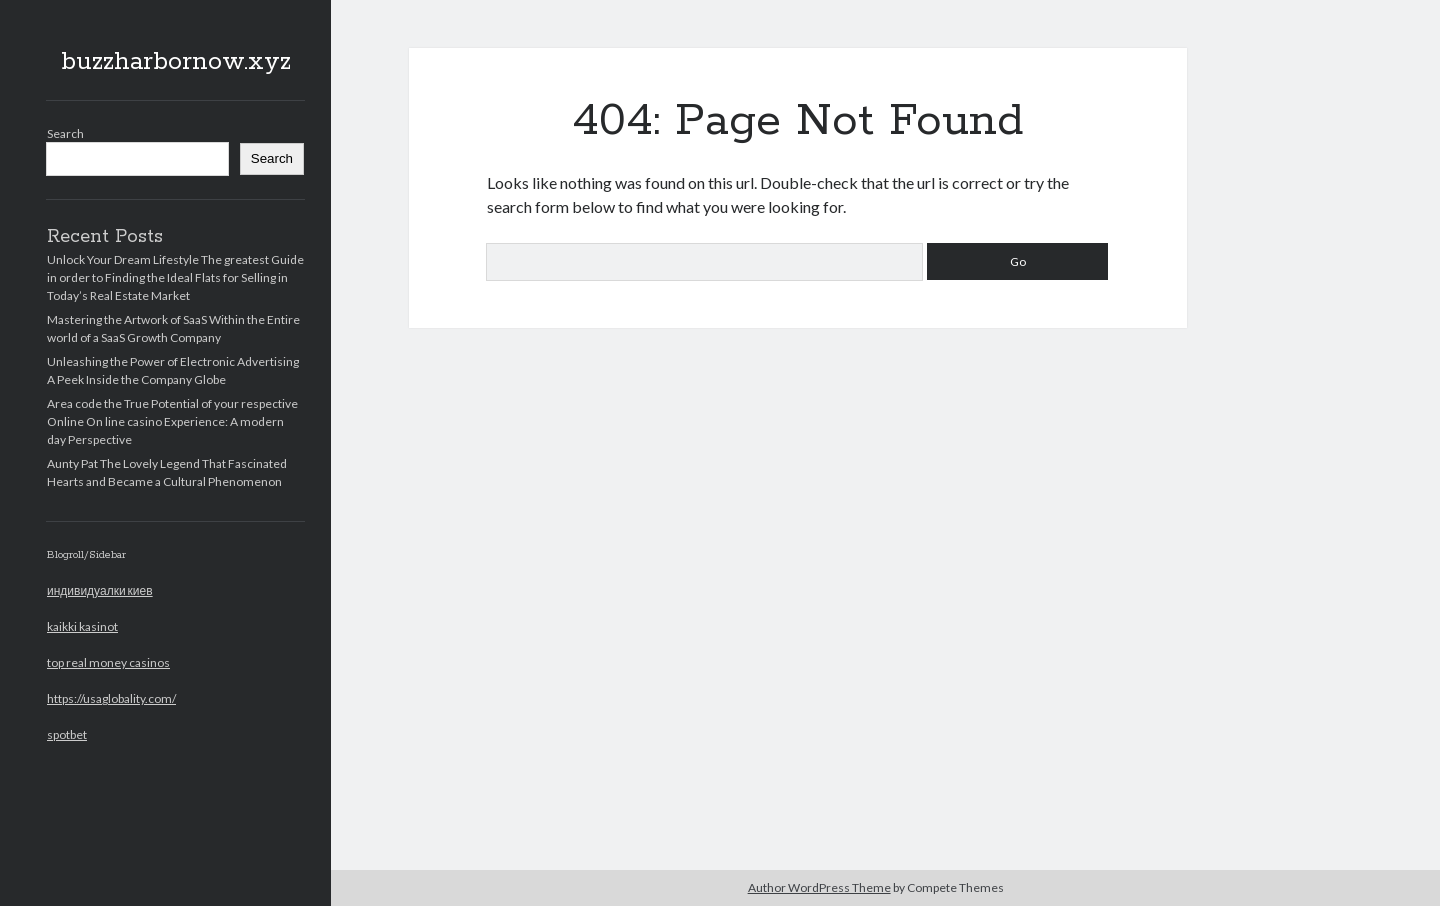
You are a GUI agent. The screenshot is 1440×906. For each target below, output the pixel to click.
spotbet (67, 734)
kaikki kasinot (82, 626)
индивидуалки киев (100, 590)
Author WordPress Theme (819, 887)
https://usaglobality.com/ (111, 698)
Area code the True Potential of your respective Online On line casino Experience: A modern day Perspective (172, 421)
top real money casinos (108, 662)
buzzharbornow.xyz (176, 62)
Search (65, 133)
